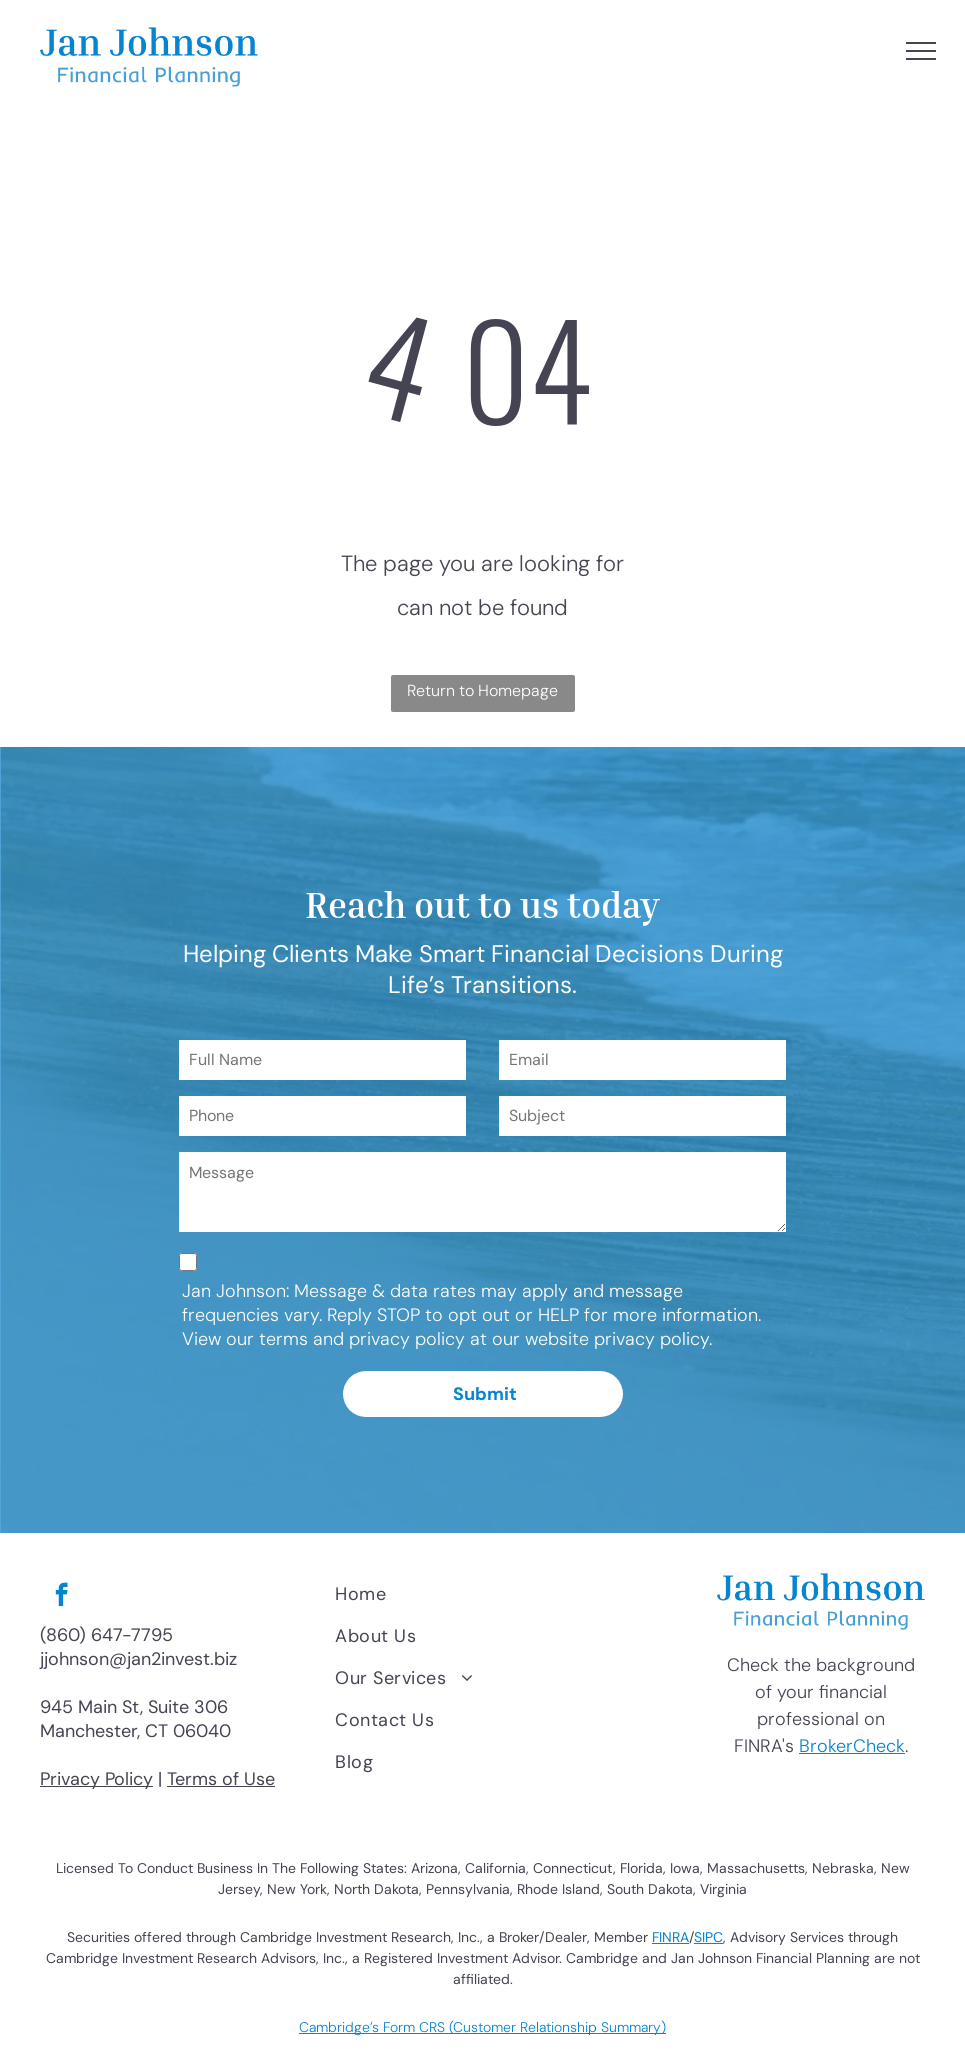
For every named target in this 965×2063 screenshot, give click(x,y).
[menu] (921, 51)
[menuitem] (508, 1594)
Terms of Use (221, 1779)
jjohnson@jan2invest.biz (138, 1659)
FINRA (670, 1937)
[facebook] (61, 1597)
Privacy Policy (96, 1779)
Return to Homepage (482, 690)
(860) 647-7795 (106, 1635)
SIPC (708, 1937)
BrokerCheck (852, 1746)
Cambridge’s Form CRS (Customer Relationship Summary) (482, 2027)
